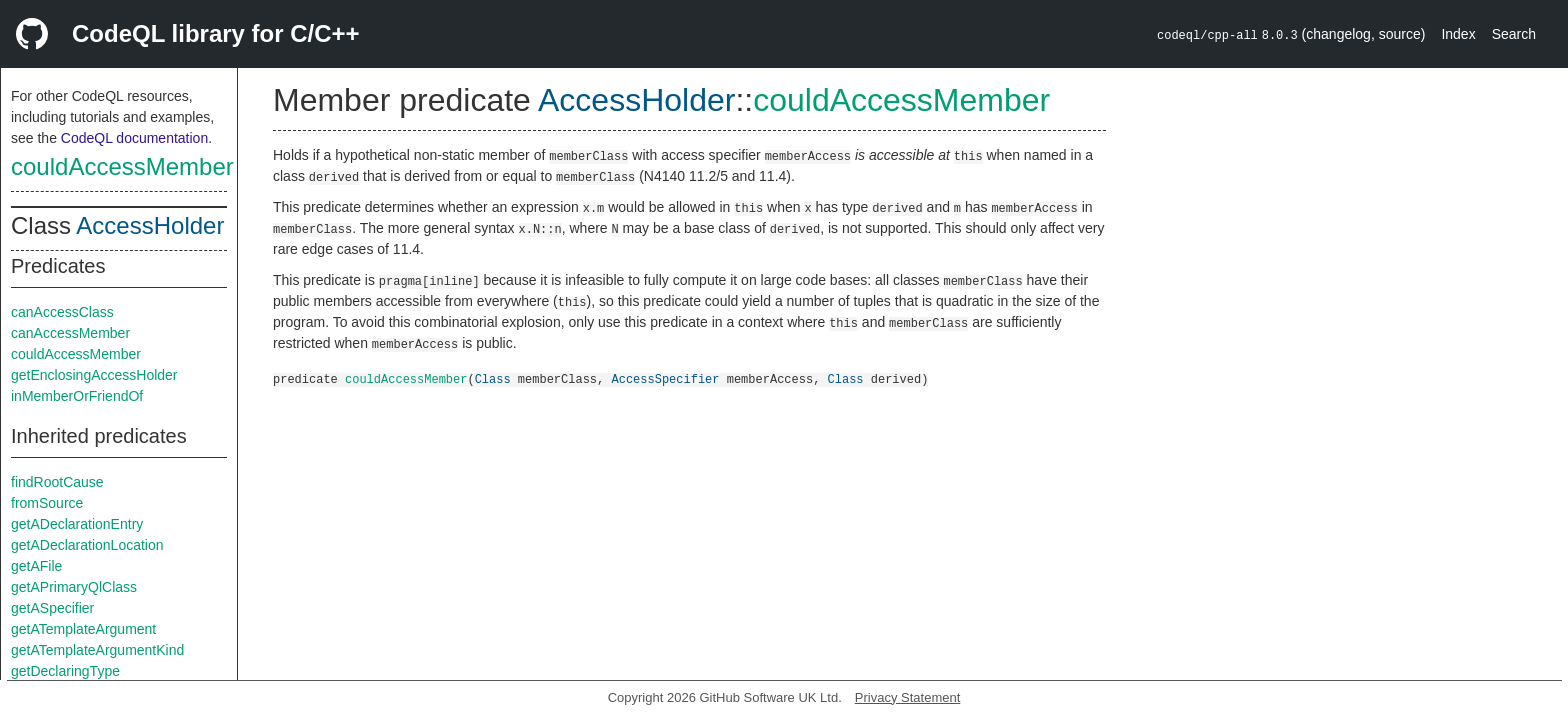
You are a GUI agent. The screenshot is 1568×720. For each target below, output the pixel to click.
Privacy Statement (908, 697)
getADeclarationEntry (77, 524)
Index (1458, 34)
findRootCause (57, 482)
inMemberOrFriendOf (77, 396)
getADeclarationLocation (87, 545)
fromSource (47, 503)
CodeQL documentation (134, 138)
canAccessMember (70, 333)
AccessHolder (150, 225)
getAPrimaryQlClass (74, 587)
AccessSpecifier (665, 378)
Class (493, 378)
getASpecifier (52, 608)
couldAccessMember (122, 166)
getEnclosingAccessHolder (94, 375)
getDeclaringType (65, 671)
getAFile (36, 566)
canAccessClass (62, 312)
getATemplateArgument (83, 629)
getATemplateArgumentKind (97, 650)
